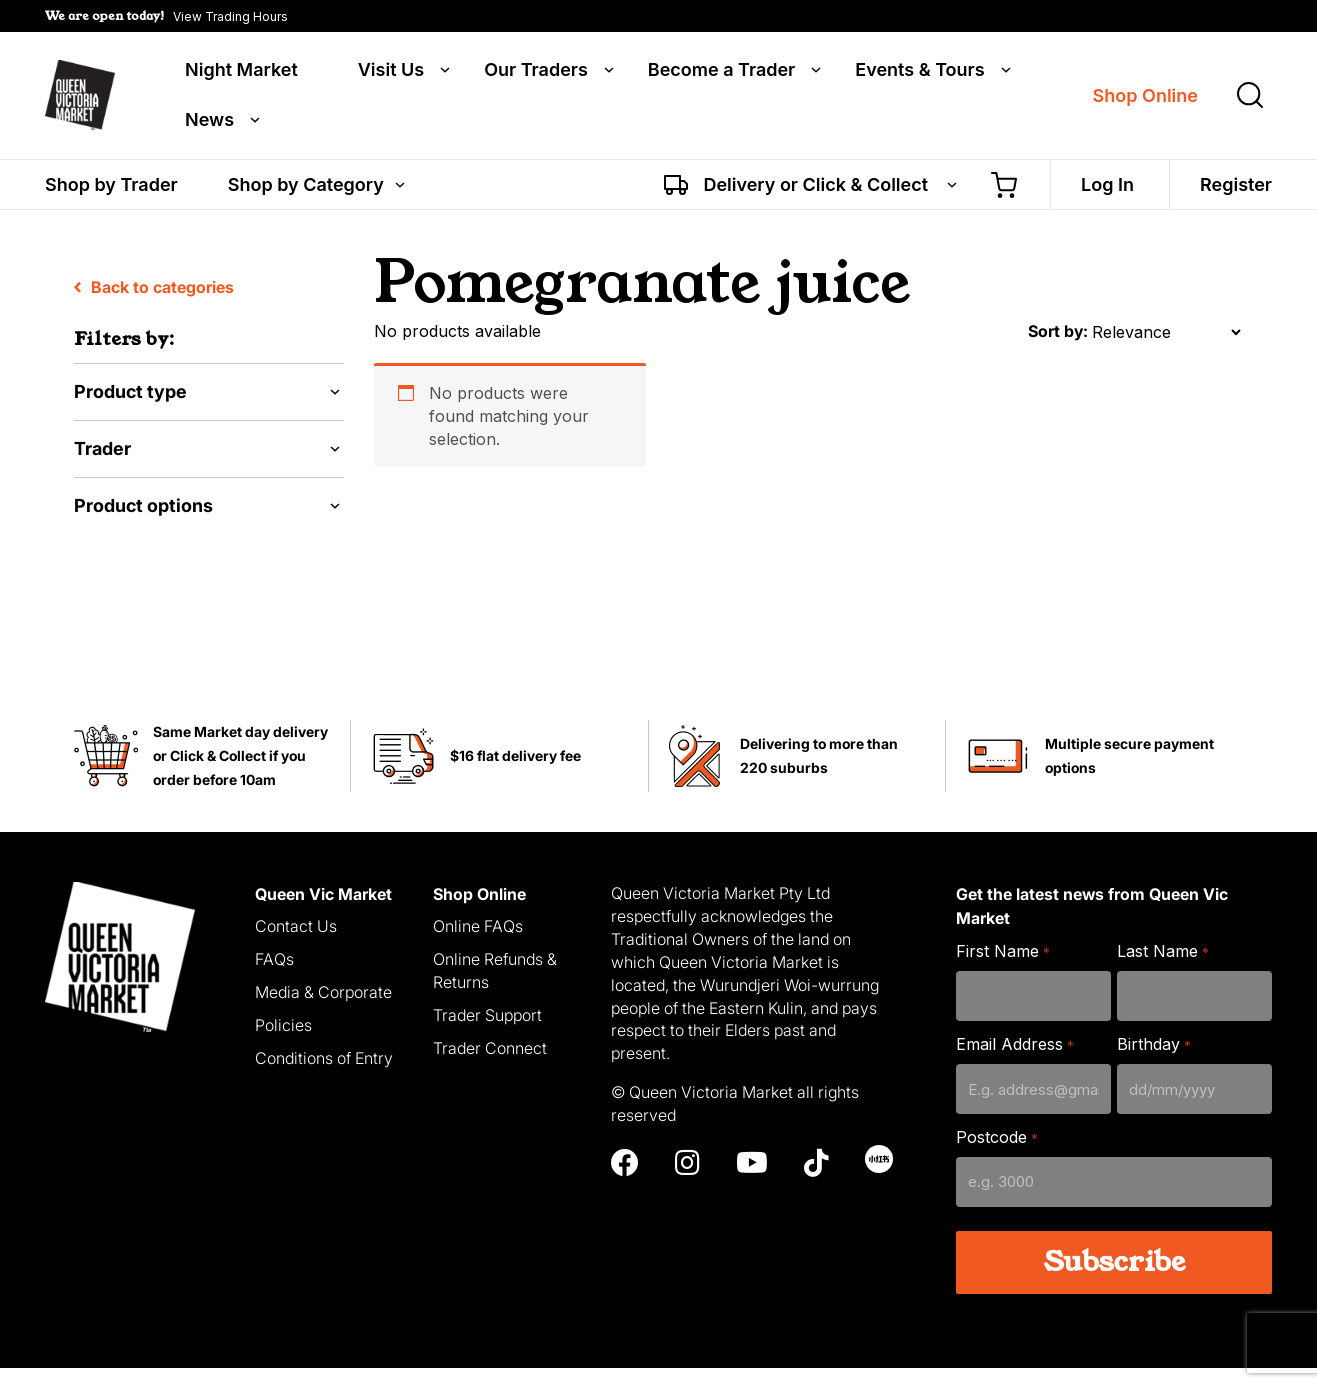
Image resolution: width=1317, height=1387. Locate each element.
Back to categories (154, 307)
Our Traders (536, 72)
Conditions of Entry (324, 1077)
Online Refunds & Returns (495, 990)
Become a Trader (721, 72)
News (209, 122)
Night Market (241, 72)
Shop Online (1145, 97)
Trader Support (487, 1035)
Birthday (1153, 1064)
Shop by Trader (111, 187)
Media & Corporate (323, 1012)
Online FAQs (478, 946)
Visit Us (391, 72)
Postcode (996, 1157)
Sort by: (1058, 351)
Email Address (1014, 1064)
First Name (1002, 971)
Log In (1107, 187)
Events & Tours (919, 72)
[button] (166, 16)
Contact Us (296, 946)
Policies (283, 1045)
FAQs (274, 979)
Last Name (1162, 971)
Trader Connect (490, 1067)
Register (1236, 187)
